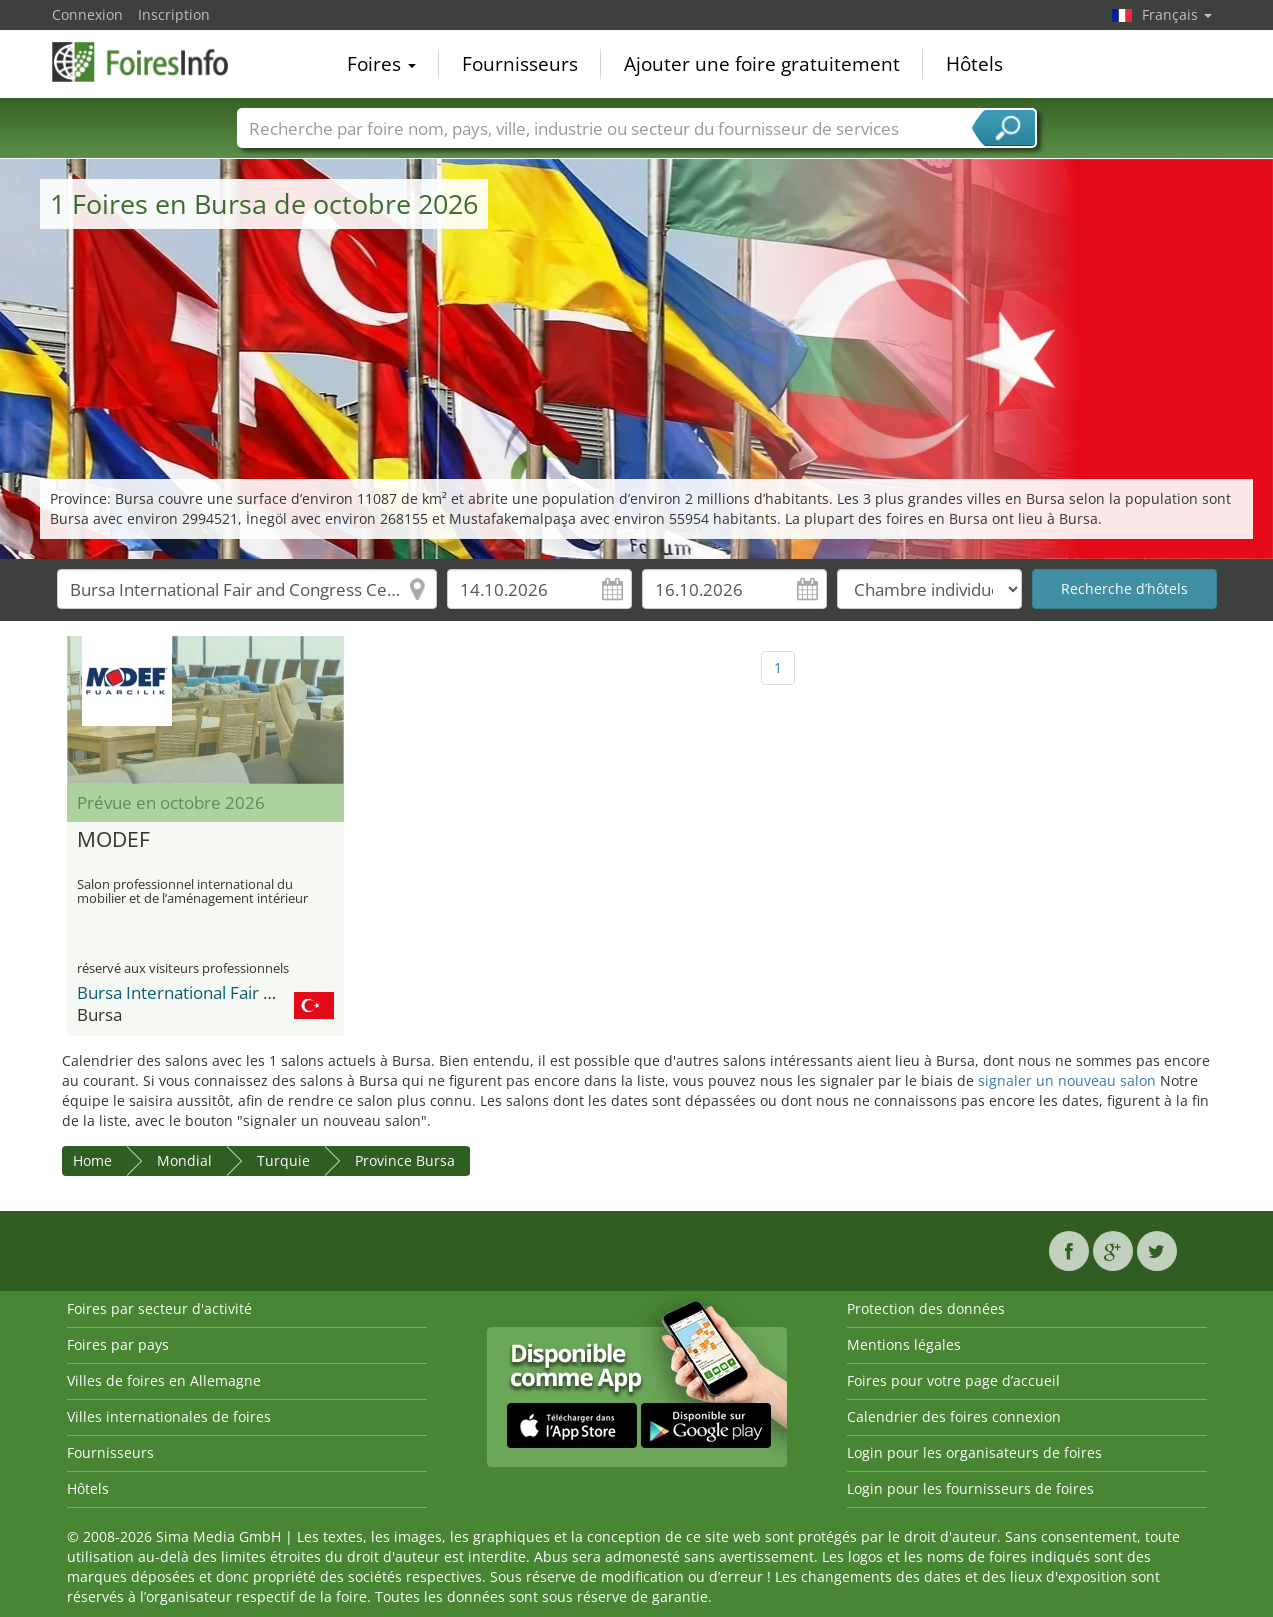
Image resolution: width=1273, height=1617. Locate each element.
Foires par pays (118, 1344)
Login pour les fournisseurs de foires (970, 1488)
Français (1177, 14)
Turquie (283, 1160)
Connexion (87, 14)
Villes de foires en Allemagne (164, 1380)
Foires (381, 64)
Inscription (174, 14)
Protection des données (926, 1308)
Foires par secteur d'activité (159, 1308)
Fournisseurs (520, 64)
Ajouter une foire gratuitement (762, 64)
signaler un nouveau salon (1067, 1080)
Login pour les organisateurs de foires (974, 1452)
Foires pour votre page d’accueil (953, 1380)
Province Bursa (405, 1160)
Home (92, 1160)
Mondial (184, 1160)
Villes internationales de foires (169, 1416)
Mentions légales (904, 1344)
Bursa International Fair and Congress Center (252, 992)
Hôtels (974, 64)
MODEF (113, 840)
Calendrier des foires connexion (954, 1416)
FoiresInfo (152, 62)
